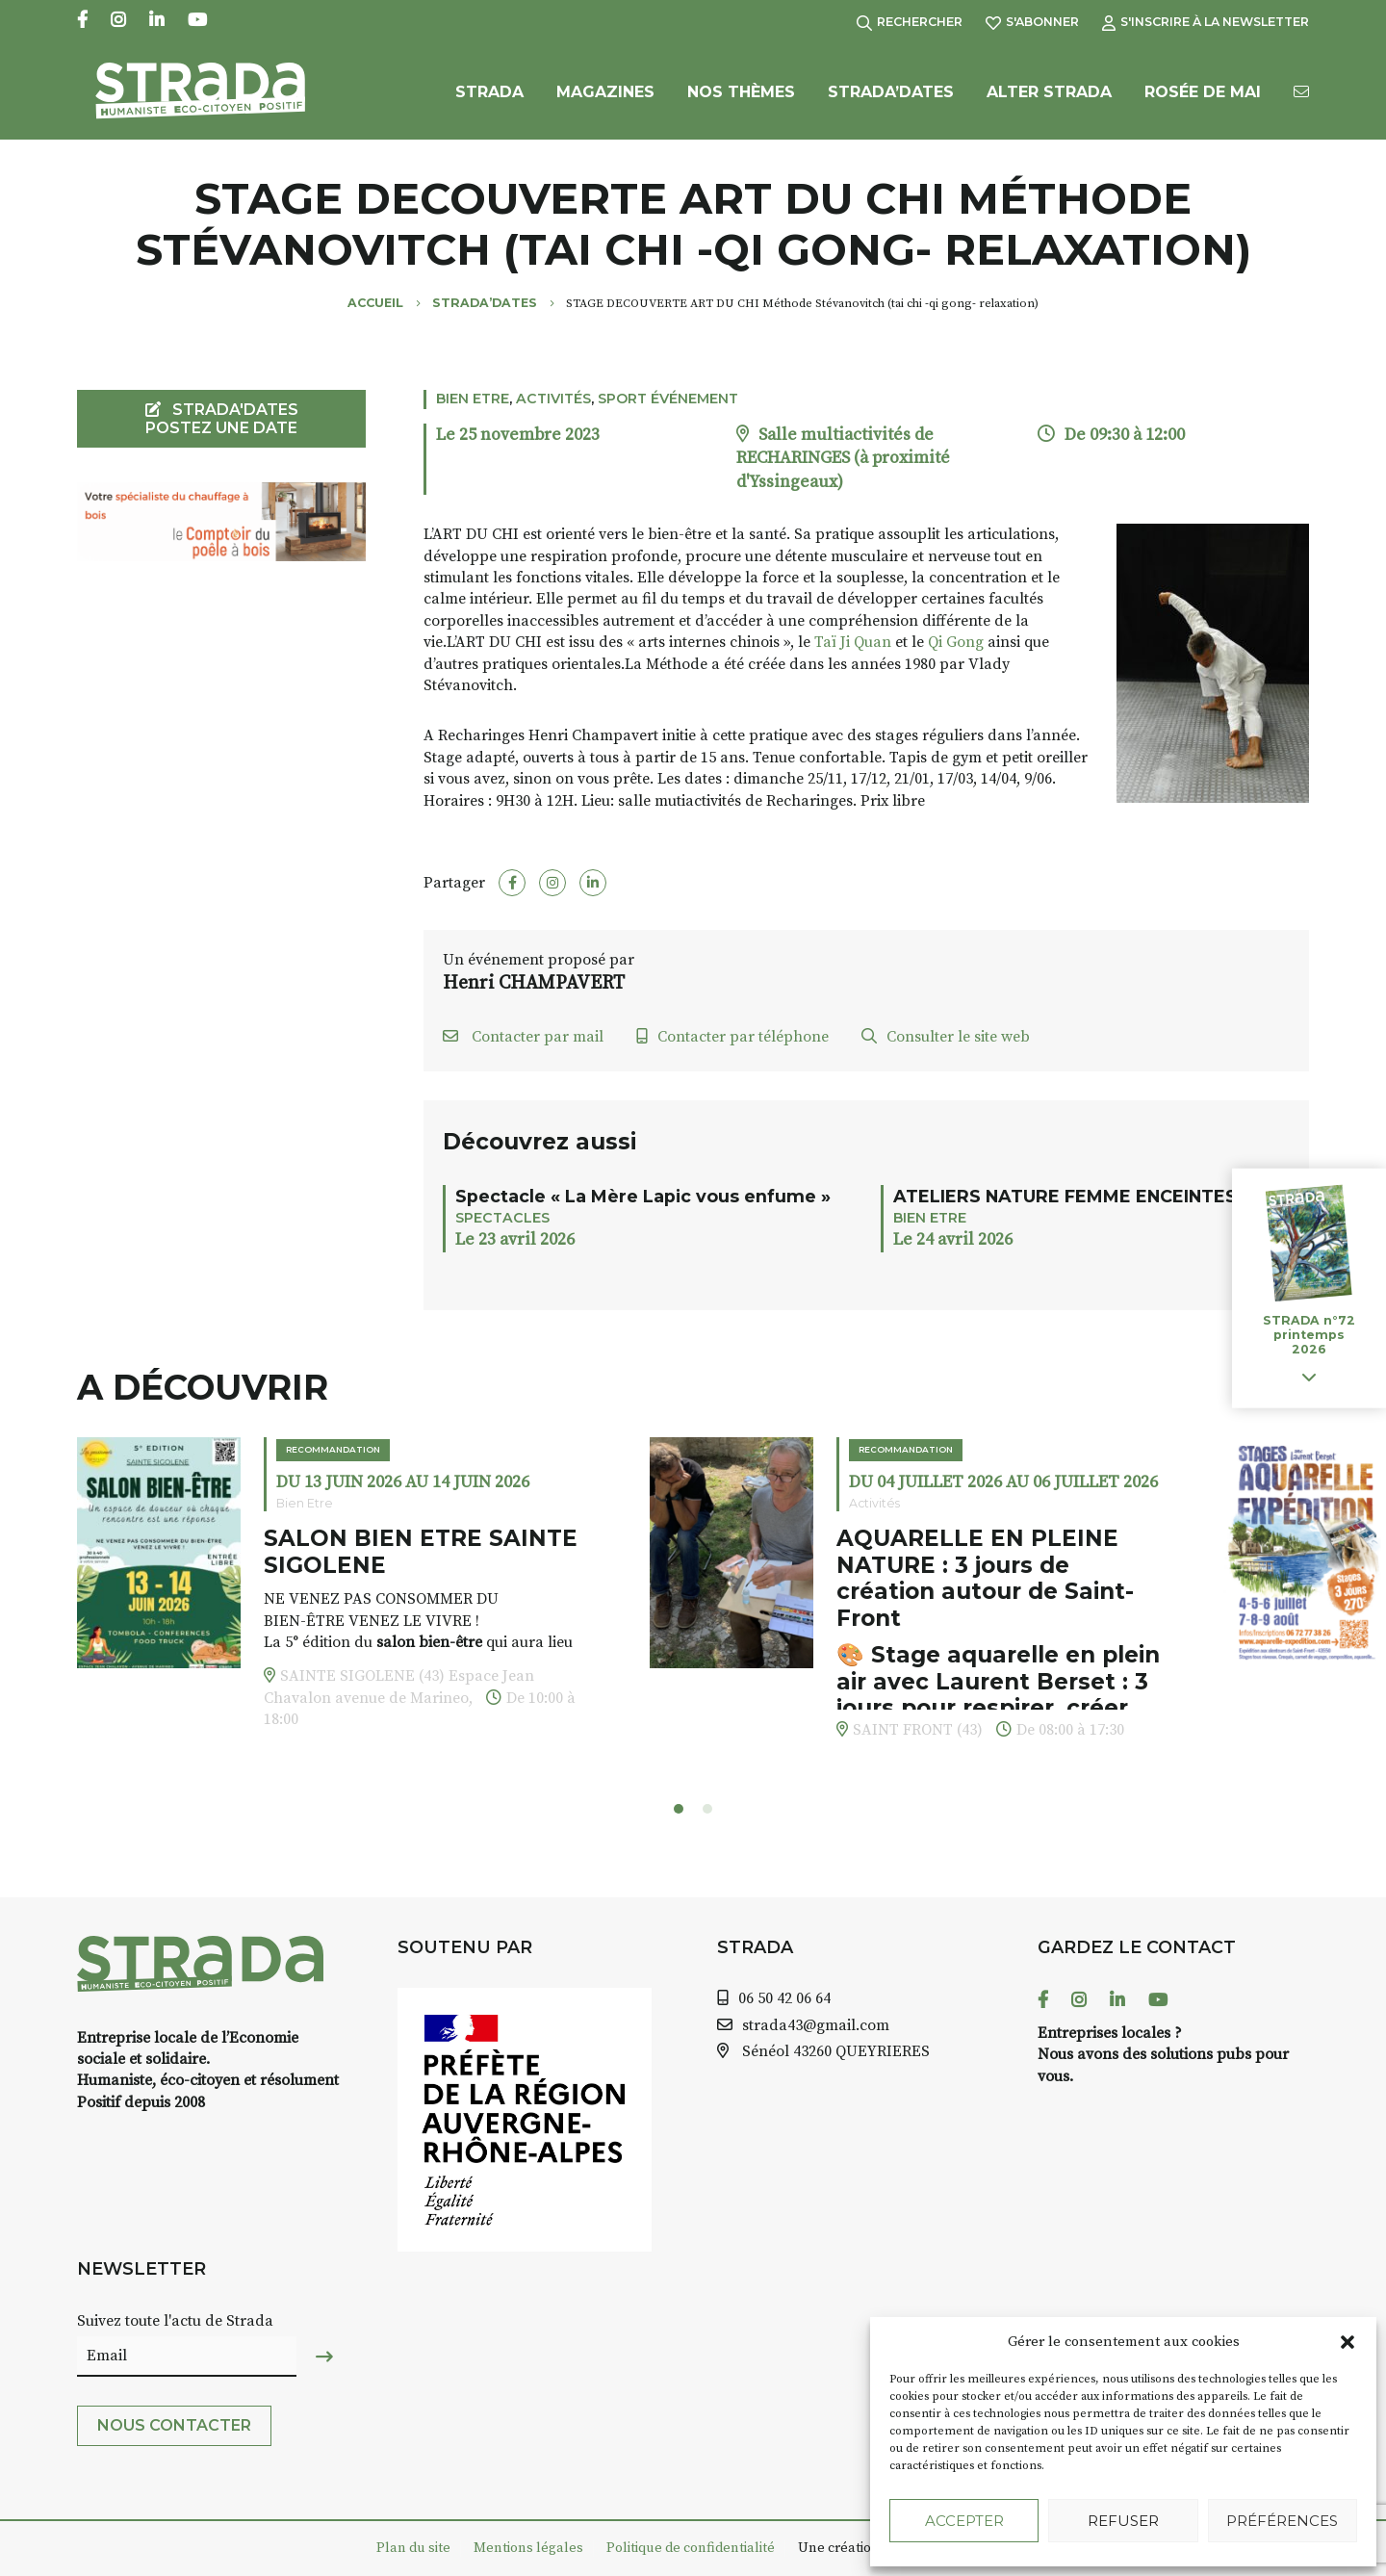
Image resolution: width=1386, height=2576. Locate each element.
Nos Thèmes (741, 94)
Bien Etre (472, 398)
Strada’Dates (891, 94)
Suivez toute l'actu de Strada (175, 2321)
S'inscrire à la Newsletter (1205, 21)
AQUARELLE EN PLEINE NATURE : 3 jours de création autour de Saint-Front (985, 1578)
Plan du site (413, 2548)
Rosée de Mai (1202, 94)
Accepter (964, 2521)
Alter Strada (1049, 94)
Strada (489, 94)
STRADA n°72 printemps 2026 (1309, 1334)
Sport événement (668, 398)
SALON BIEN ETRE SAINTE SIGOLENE (421, 1552)
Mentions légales (528, 2548)
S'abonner (1032, 21)
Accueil (375, 303)
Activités (553, 398)
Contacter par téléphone (732, 1036)
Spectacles (502, 1217)
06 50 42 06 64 (784, 1998)
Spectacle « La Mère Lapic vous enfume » (643, 1196)
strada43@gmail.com (815, 2025)
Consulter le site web (945, 1036)
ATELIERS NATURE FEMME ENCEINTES (1065, 1196)
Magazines (605, 94)
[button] (1347, 2342)
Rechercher (909, 21)
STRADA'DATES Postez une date (221, 418)
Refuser (1123, 2521)
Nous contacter (174, 2425)
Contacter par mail (523, 1036)
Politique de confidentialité (690, 2548)
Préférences (1282, 2521)
